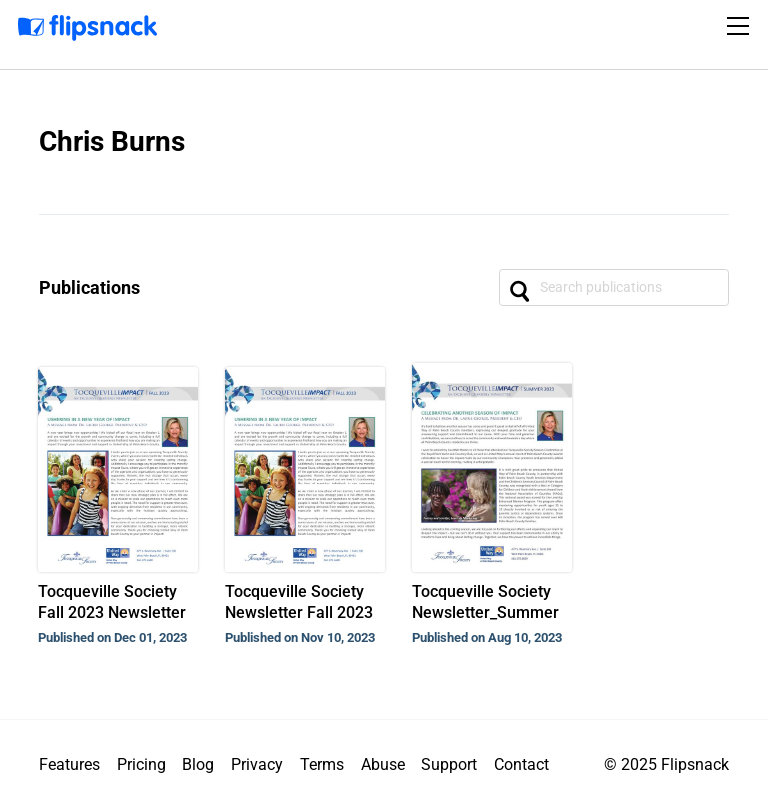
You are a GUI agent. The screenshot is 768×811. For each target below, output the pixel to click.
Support (449, 764)
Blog (198, 764)
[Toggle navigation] (741, 26)
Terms (322, 764)
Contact (521, 764)
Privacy (257, 764)
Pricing (141, 764)
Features (69, 764)
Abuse (383, 764)
